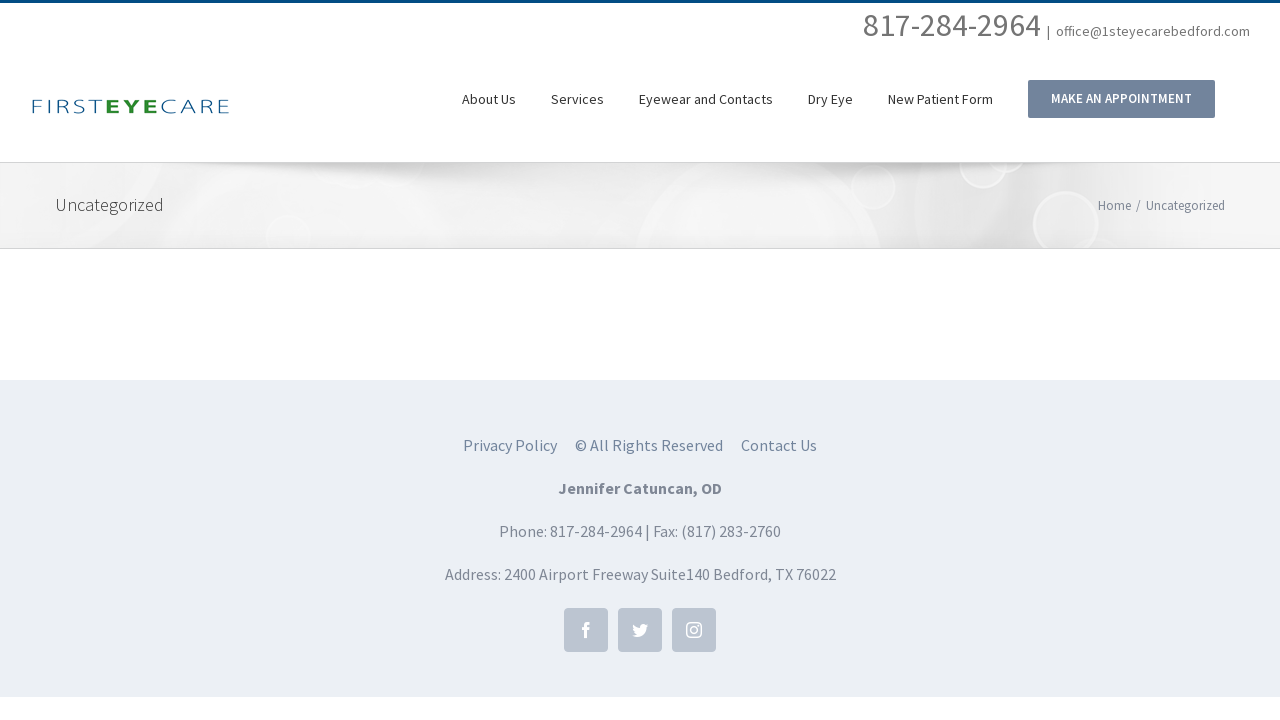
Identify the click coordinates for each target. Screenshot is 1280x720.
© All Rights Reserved (649, 445)
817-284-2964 (952, 25)
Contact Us (779, 445)
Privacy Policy (510, 445)
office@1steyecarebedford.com (1153, 31)
